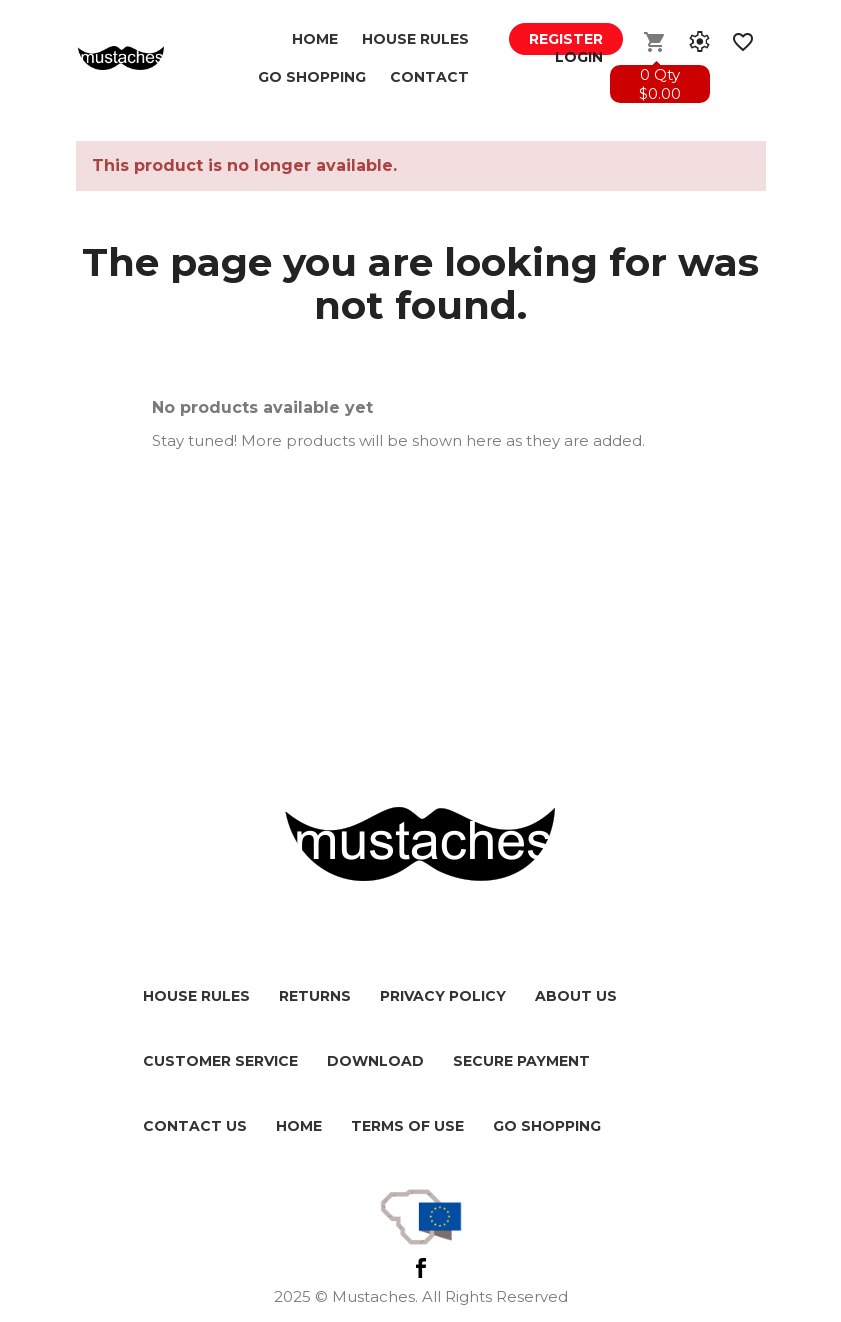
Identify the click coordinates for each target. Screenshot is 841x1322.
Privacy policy (443, 996)
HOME (299, 1126)
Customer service (220, 1061)
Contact (429, 77)
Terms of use (407, 1126)
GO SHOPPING (312, 77)
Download (375, 1061)
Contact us (195, 1126)
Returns (315, 996)
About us (576, 996)
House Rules (415, 39)
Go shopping (547, 1126)
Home (315, 39)
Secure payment (521, 1061)
